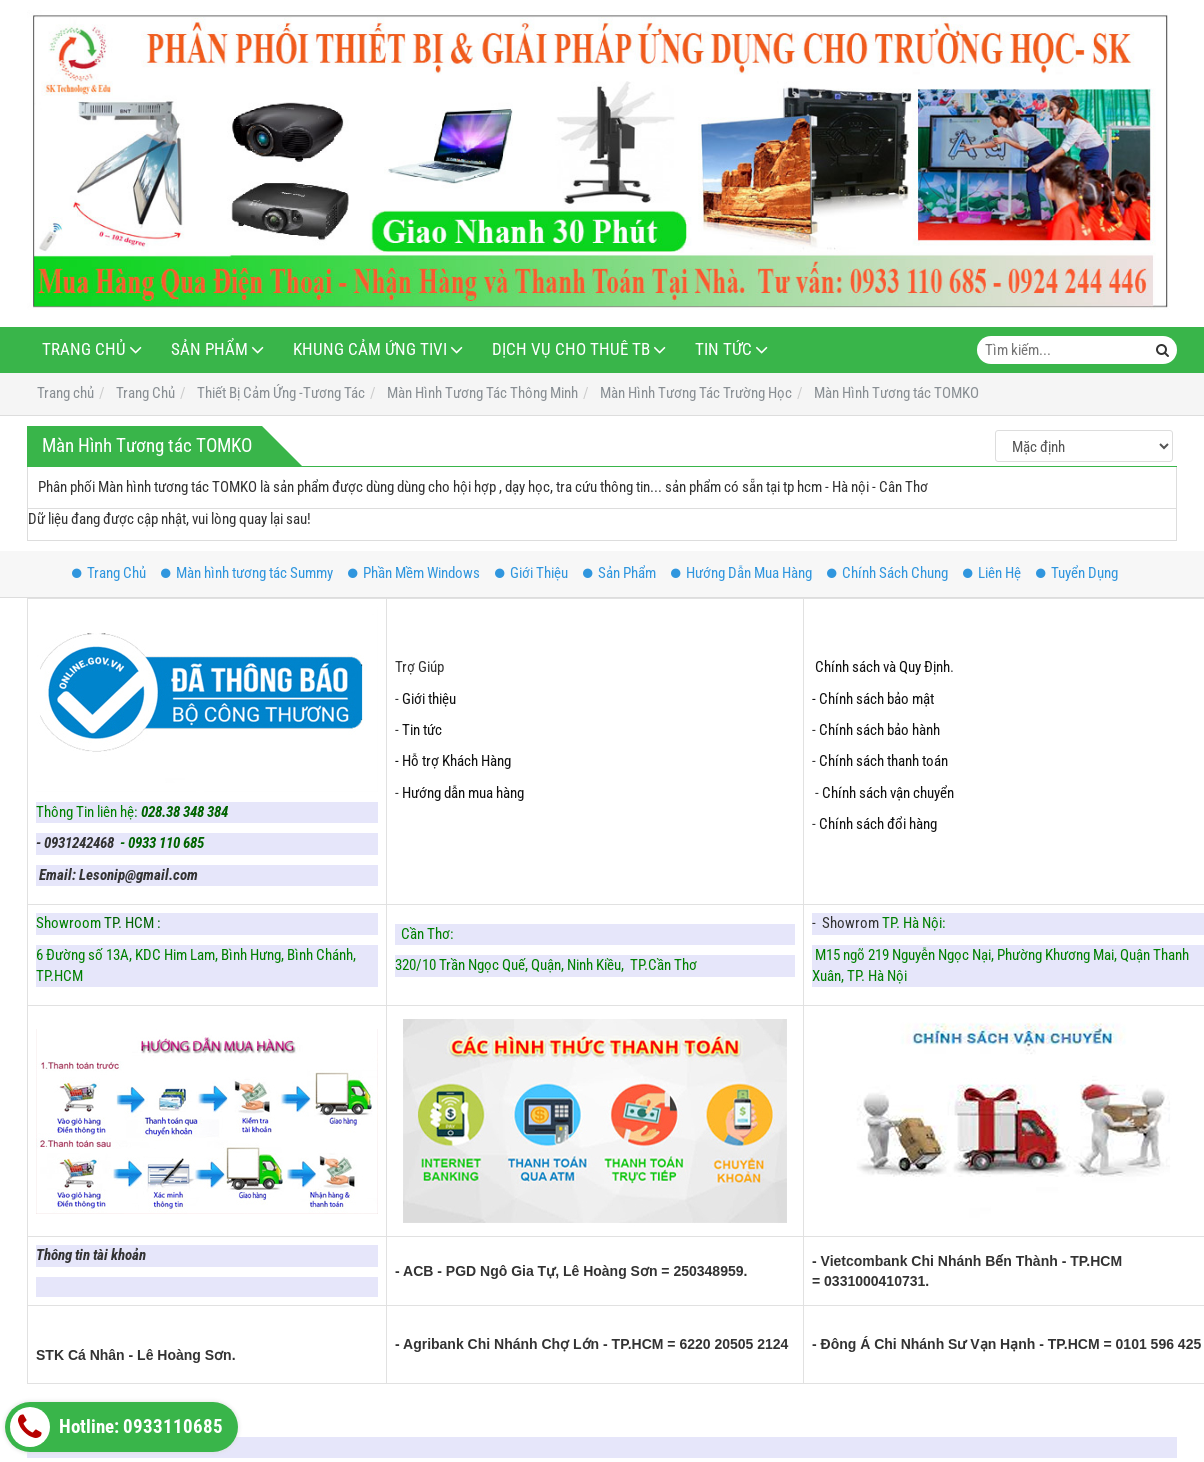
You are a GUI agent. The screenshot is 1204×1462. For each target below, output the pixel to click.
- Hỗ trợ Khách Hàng (453, 761)
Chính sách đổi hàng (879, 824)
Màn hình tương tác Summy (247, 573)
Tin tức (422, 730)
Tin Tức (723, 349)
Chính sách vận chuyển (888, 793)
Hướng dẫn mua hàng (463, 793)
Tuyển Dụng (1077, 573)
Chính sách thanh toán (883, 761)
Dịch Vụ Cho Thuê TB (571, 349)
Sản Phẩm (209, 349)
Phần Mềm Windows (414, 573)
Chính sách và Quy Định (882, 667)
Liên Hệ (992, 573)
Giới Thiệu (531, 573)
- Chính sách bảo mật (874, 699)
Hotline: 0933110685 (116, 1427)
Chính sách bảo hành (879, 730)
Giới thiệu (429, 699)
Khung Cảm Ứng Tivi (370, 349)
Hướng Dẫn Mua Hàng (741, 573)
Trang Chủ (84, 349)
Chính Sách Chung (887, 573)
